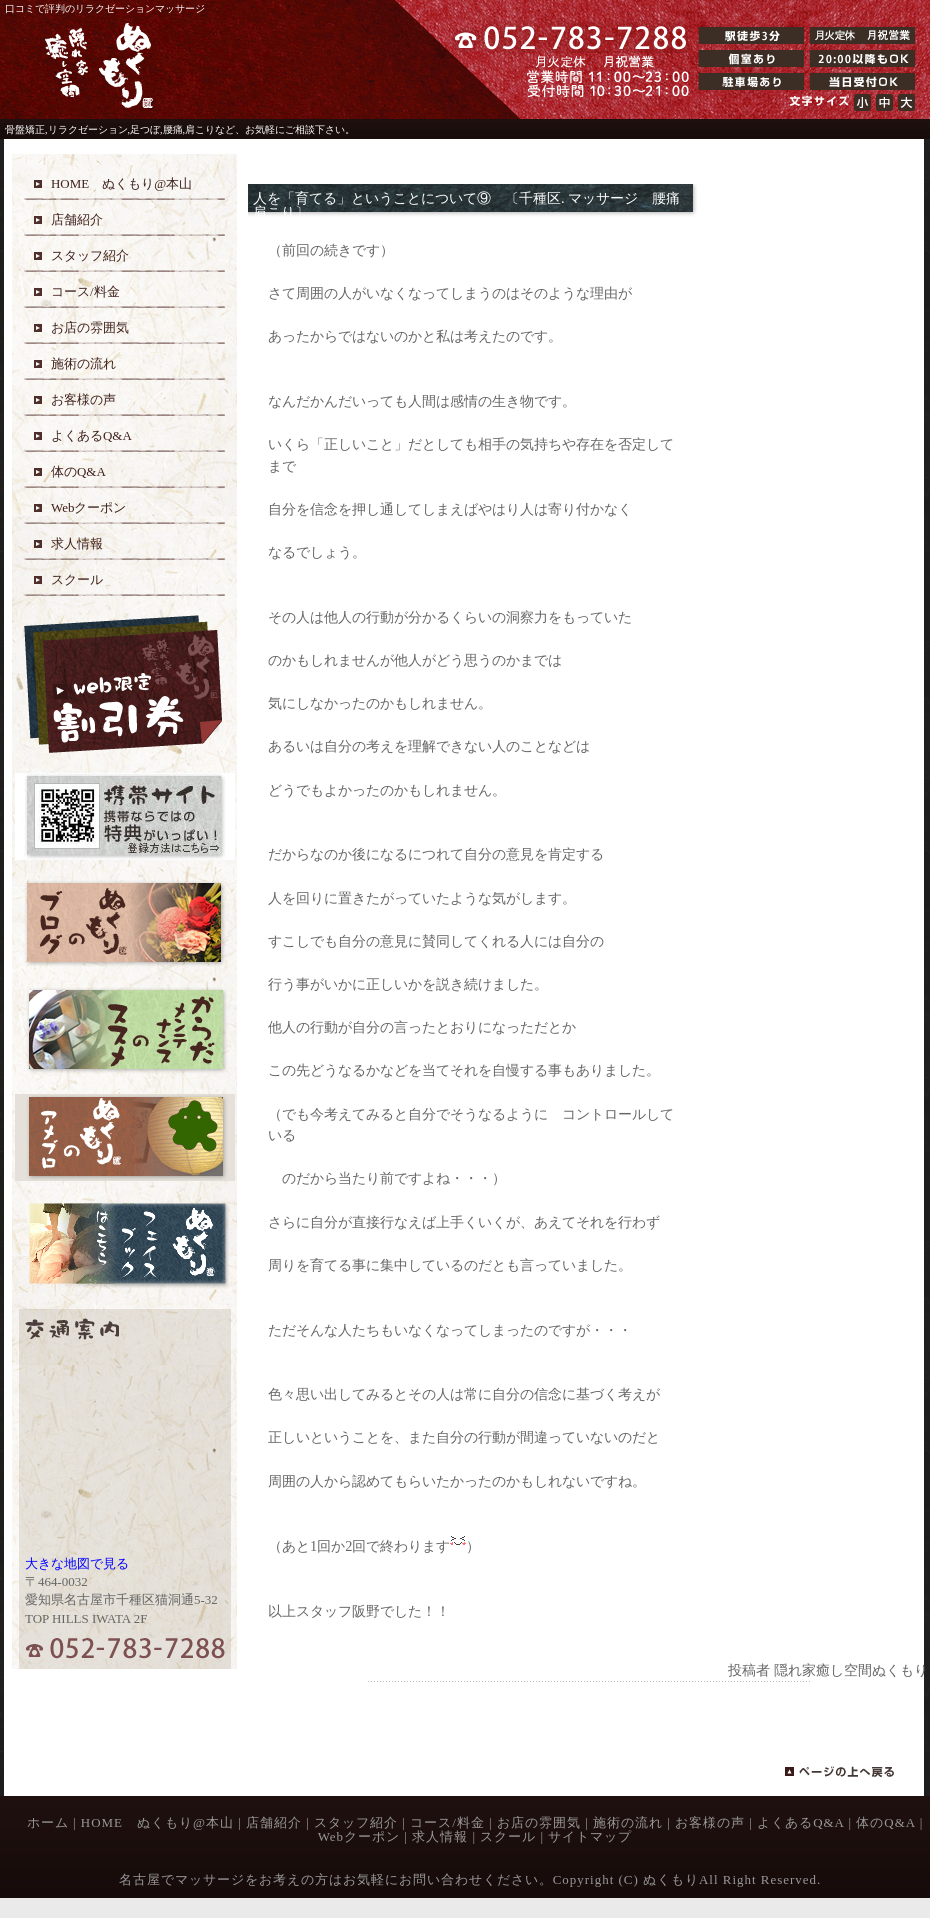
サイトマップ (590, 1836)
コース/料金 (447, 1822)
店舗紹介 (274, 1822)
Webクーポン (359, 1836)
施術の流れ (628, 1822)
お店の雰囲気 (539, 1822)
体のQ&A (885, 1822)
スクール (508, 1836)
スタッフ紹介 (356, 1822)
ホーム (48, 1822)
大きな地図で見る (77, 1563)
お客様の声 (710, 1822)
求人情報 (440, 1836)
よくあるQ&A (800, 1822)
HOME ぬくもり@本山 (157, 1822)
